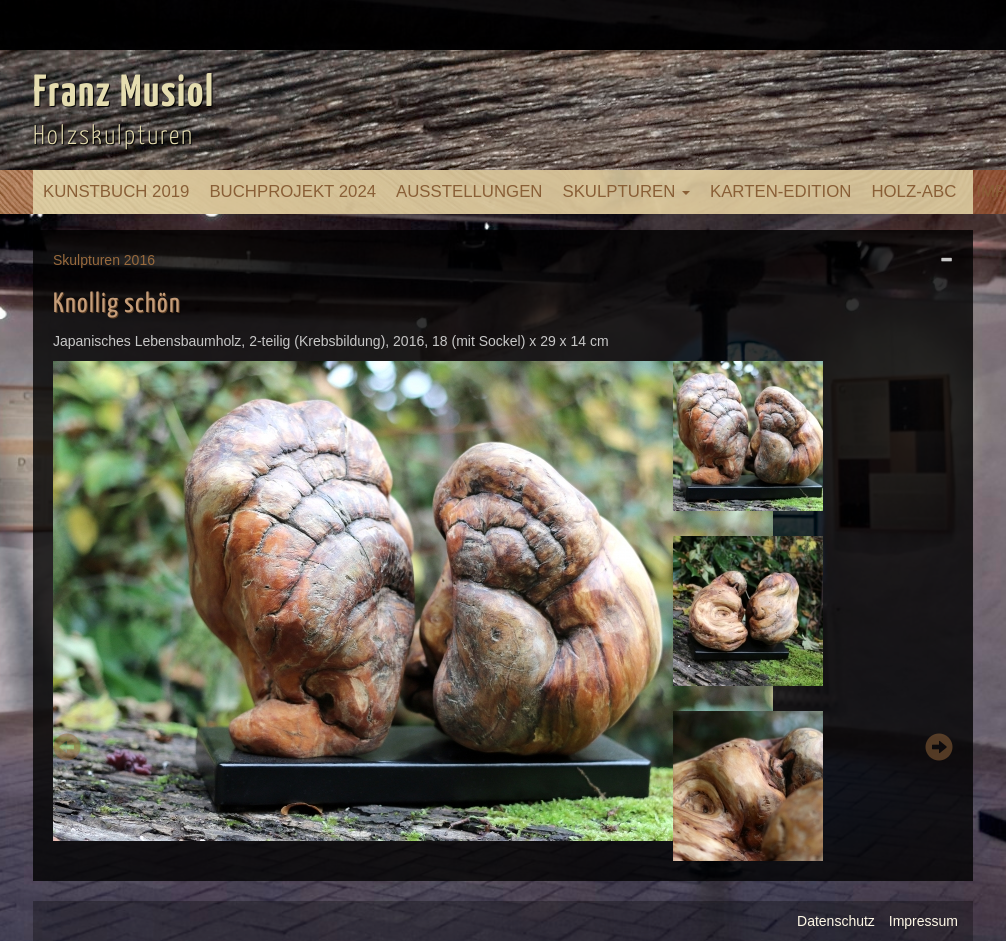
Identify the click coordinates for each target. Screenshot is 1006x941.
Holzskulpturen (113, 136)
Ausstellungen (469, 191)
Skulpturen (626, 191)
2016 (139, 260)
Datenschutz (836, 921)
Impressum (923, 921)
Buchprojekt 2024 (292, 191)
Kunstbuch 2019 (116, 191)
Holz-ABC (913, 191)
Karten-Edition (780, 191)
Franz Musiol (124, 94)
